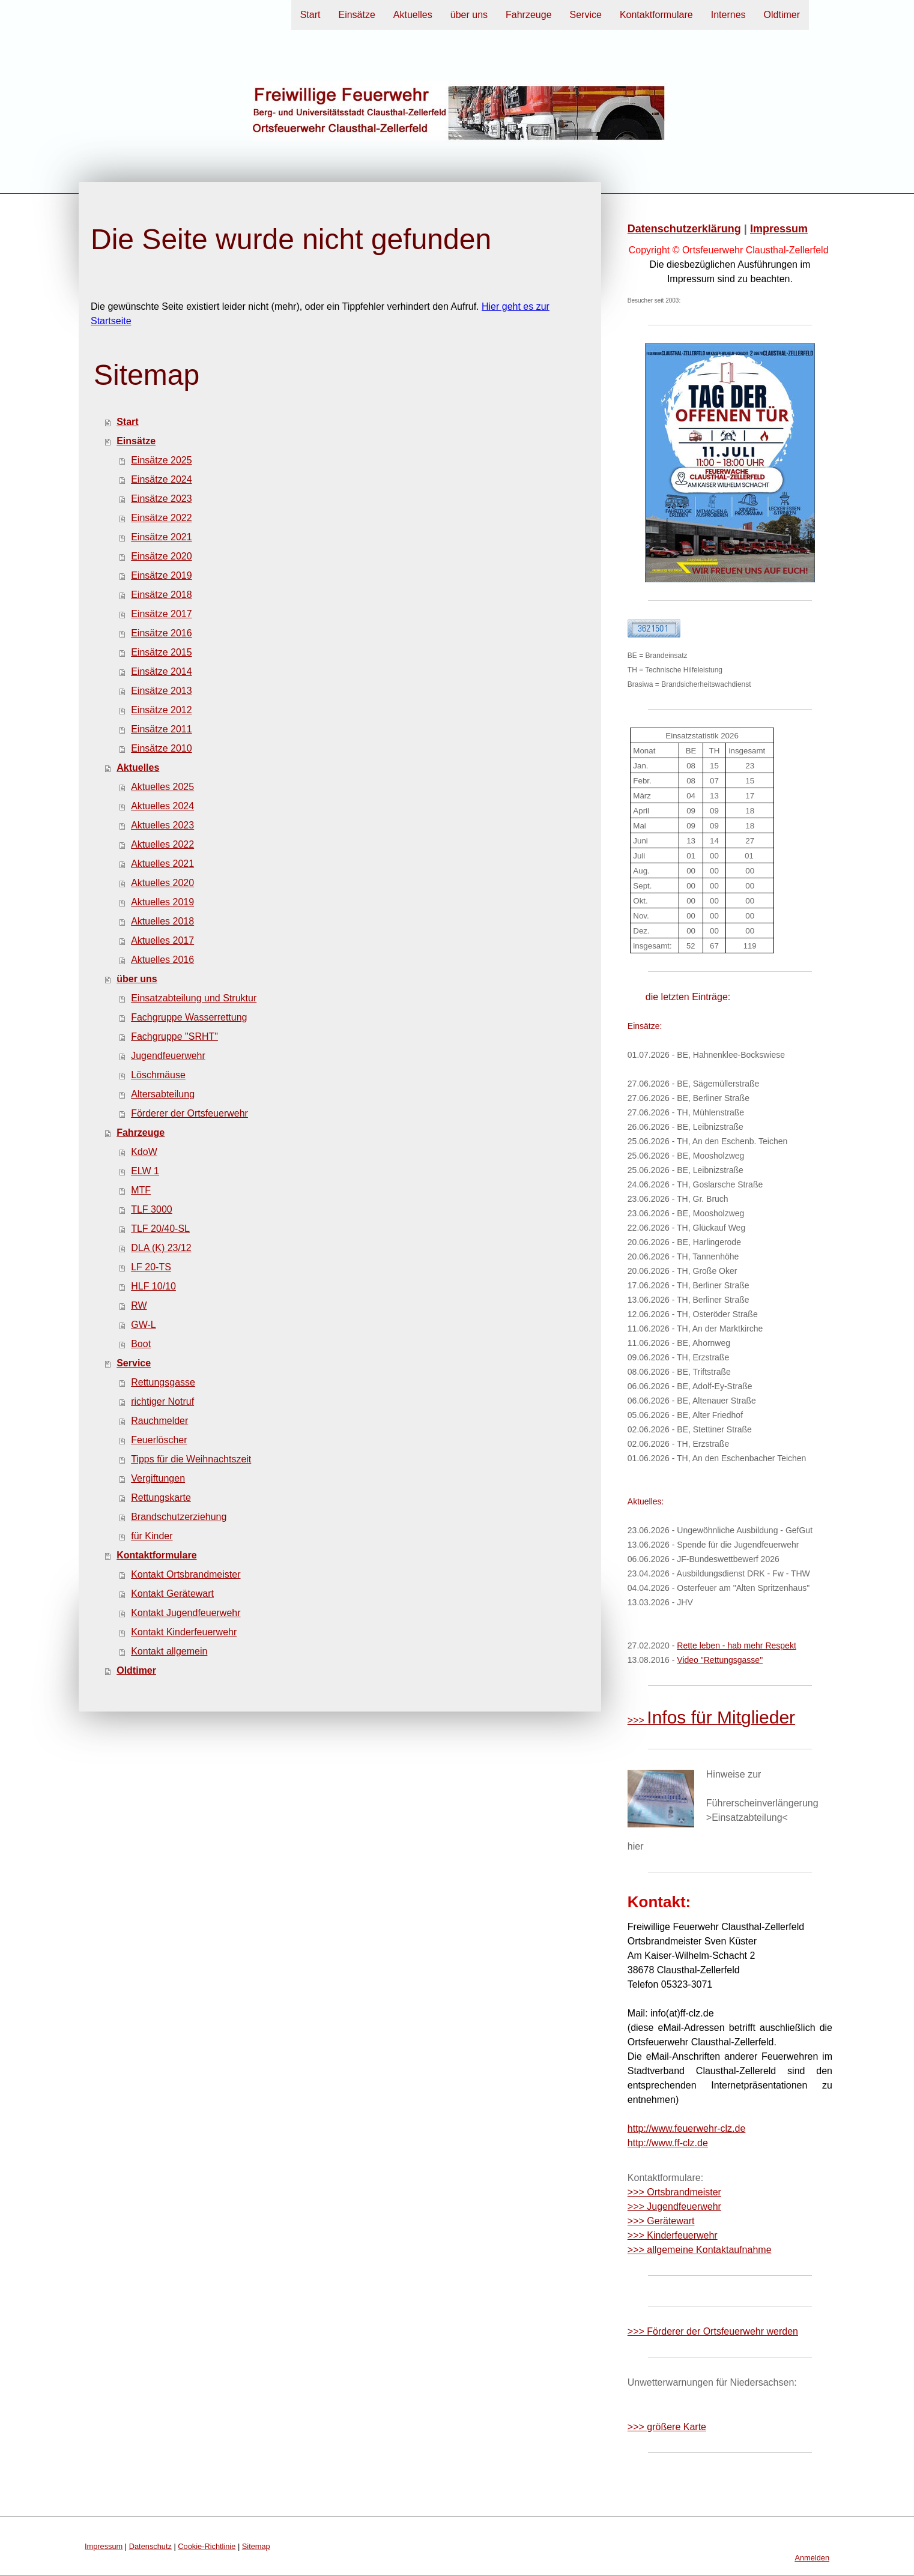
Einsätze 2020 (161, 556)
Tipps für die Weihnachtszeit (191, 1459)
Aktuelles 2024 (162, 806)
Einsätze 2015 (161, 652)
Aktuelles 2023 (162, 825)
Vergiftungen (158, 1478)
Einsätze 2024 (161, 479)
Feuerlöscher (159, 1440)
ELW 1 (145, 1171)
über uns (469, 15)
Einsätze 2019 (161, 575)
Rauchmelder (159, 1421)
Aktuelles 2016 (162, 960)
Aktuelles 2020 (162, 883)
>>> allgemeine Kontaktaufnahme (700, 2250)
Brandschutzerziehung (178, 1517)
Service (586, 15)
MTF (141, 1190)
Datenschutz (150, 2546)
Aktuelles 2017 (162, 940)
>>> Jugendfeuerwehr (674, 2206)
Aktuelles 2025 (162, 787)
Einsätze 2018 (161, 595)
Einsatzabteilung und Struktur (193, 998)
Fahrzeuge (529, 15)
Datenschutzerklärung (684, 229)
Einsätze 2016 (161, 633)
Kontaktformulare (656, 15)
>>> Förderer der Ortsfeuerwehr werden (713, 2331)
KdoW (144, 1152)
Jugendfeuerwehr (168, 1056)
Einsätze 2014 (161, 671)
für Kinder (151, 1536)
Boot (141, 1344)
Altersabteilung (163, 1094)
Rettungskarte (161, 1497)
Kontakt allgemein (169, 1651)
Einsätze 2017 (161, 614)
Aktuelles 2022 (162, 844)
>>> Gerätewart (661, 2221)
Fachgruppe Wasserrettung (189, 1017)
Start (310, 15)
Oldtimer (782, 15)
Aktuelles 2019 (162, 902)
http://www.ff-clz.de (668, 2143)
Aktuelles (412, 15)
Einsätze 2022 (161, 518)
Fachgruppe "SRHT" (174, 1036)
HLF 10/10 (153, 1286)
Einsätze (356, 15)
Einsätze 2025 (161, 460)
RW (139, 1305)
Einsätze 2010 (161, 748)
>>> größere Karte (667, 2427)
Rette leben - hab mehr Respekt (736, 1645)
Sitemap (256, 2546)
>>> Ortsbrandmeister (674, 2192)
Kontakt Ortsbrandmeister (185, 1574)
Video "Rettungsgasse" (720, 1660)
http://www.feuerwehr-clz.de (687, 2128)
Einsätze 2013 (161, 691)
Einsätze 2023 (161, 498)
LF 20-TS (151, 1267)
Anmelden (811, 2557)
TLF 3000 (151, 1209)
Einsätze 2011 (161, 729)
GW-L (143, 1325)
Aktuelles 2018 (162, 921)
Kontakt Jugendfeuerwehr (185, 1613)
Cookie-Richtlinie (206, 2546)
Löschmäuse (158, 1075)
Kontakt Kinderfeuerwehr (184, 1632)
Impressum (779, 229)
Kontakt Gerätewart (172, 1593)
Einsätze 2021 (161, 537)
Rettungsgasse (163, 1382)
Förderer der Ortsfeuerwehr (189, 1113)
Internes (728, 15)
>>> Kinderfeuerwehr (673, 2235)
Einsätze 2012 (161, 710)
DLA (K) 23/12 (161, 1248)
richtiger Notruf (162, 1401)
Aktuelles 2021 (162, 863)
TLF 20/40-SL (160, 1228)
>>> (711, 1720)
